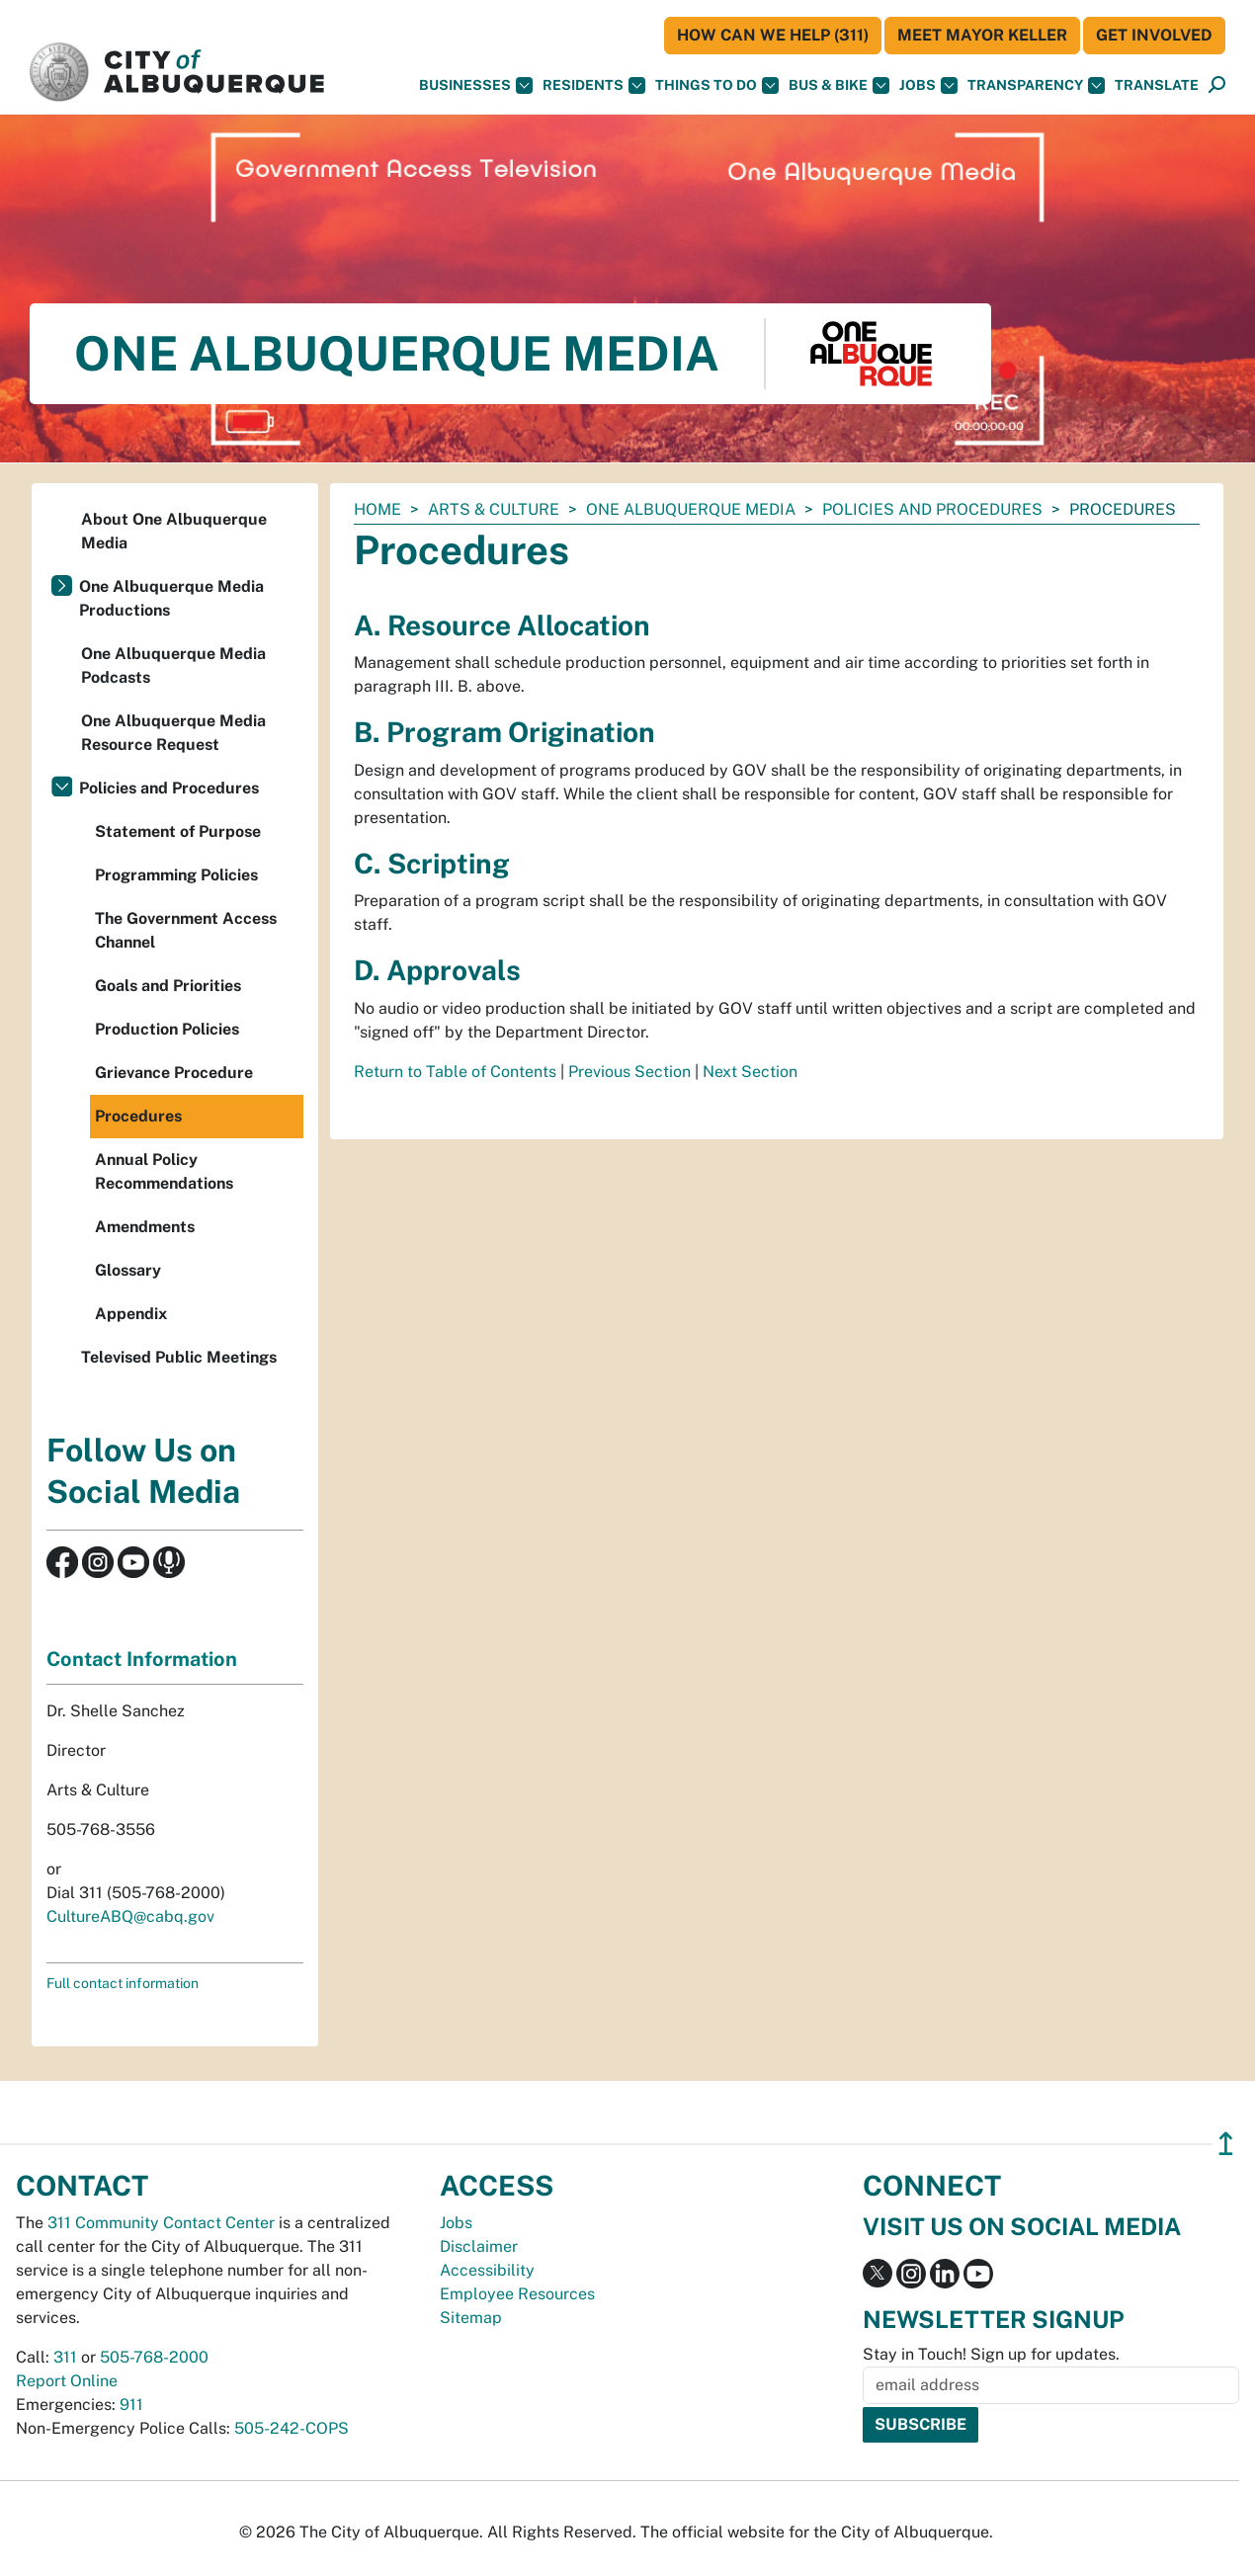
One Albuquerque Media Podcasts (173, 665)
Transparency (1036, 85)
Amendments (145, 1226)
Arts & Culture (493, 509)
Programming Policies (176, 875)
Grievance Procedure (174, 1072)
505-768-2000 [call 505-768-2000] (154, 2357)
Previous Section (629, 1071)
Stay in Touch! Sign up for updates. (991, 2354)
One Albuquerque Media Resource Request (173, 732)
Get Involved (1154, 35)
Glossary (128, 1270)
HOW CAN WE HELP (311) (773, 35)
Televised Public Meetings (179, 1357)
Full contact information (122, 1983)
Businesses (476, 85)
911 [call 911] (131, 2404)
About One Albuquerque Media (174, 531)
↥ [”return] (1226, 2143)
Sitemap (471, 2317)
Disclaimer (479, 2246)
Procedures (138, 1116)
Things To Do (717, 85)
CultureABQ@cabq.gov (130, 1916)
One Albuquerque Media (690, 509)
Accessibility (487, 2270)
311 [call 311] (65, 2357)
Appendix (131, 1313)
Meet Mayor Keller (982, 35)
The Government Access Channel (186, 930)
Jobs (928, 85)
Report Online (67, 2380)
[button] (1157, 85)
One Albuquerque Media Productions (171, 598)
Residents (594, 85)
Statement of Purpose (178, 831)
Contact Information (141, 1659)
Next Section (750, 1071)
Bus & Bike (839, 85)
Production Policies (167, 1029)
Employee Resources (517, 2294)
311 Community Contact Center (161, 2222)
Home (377, 509)
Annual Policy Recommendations (164, 1171)
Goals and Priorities (168, 985)
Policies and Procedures (932, 509)
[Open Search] (1217, 85)
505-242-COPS (291, 2428)
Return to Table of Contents (455, 1071)
